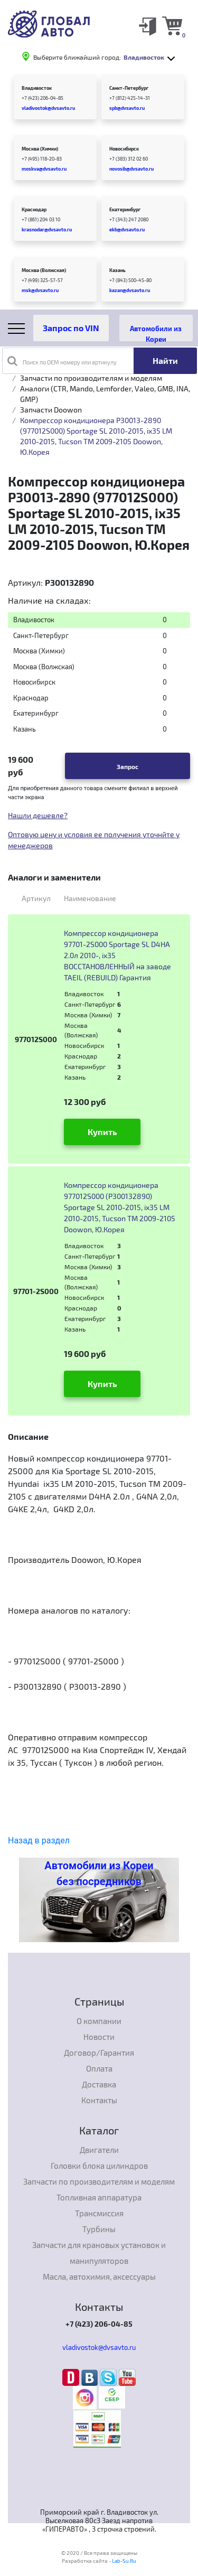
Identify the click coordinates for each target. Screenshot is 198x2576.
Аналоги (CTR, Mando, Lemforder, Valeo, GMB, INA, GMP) (105, 394)
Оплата (99, 2068)
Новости (99, 2036)
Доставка (99, 2084)
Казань (117, 270)
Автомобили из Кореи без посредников (98, 1873)
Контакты (99, 2100)
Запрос (127, 766)
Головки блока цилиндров (99, 2165)
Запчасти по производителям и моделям (91, 377)
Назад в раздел (39, 1840)
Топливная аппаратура (99, 2197)
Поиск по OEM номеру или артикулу (62, 360)
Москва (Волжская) (44, 270)
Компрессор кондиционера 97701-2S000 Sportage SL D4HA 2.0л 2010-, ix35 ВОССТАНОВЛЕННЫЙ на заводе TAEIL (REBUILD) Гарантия (117, 955)
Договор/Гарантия (99, 2052)
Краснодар (34, 209)
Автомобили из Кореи (156, 332)
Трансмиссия (99, 2213)
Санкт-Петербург (128, 88)
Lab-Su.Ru (124, 2561)
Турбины (99, 2229)
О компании (99, 2021)
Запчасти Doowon (51, 409)
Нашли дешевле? (38, 815)
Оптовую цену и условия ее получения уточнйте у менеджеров (94, 840)
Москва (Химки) (40, 149)
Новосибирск (124, 149)
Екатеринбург (124, 209)
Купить (102, 1132)
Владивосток (37, 88)
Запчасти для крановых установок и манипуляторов (99, 2252)
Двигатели (99, 2150)
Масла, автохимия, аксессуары (99, 2276)
